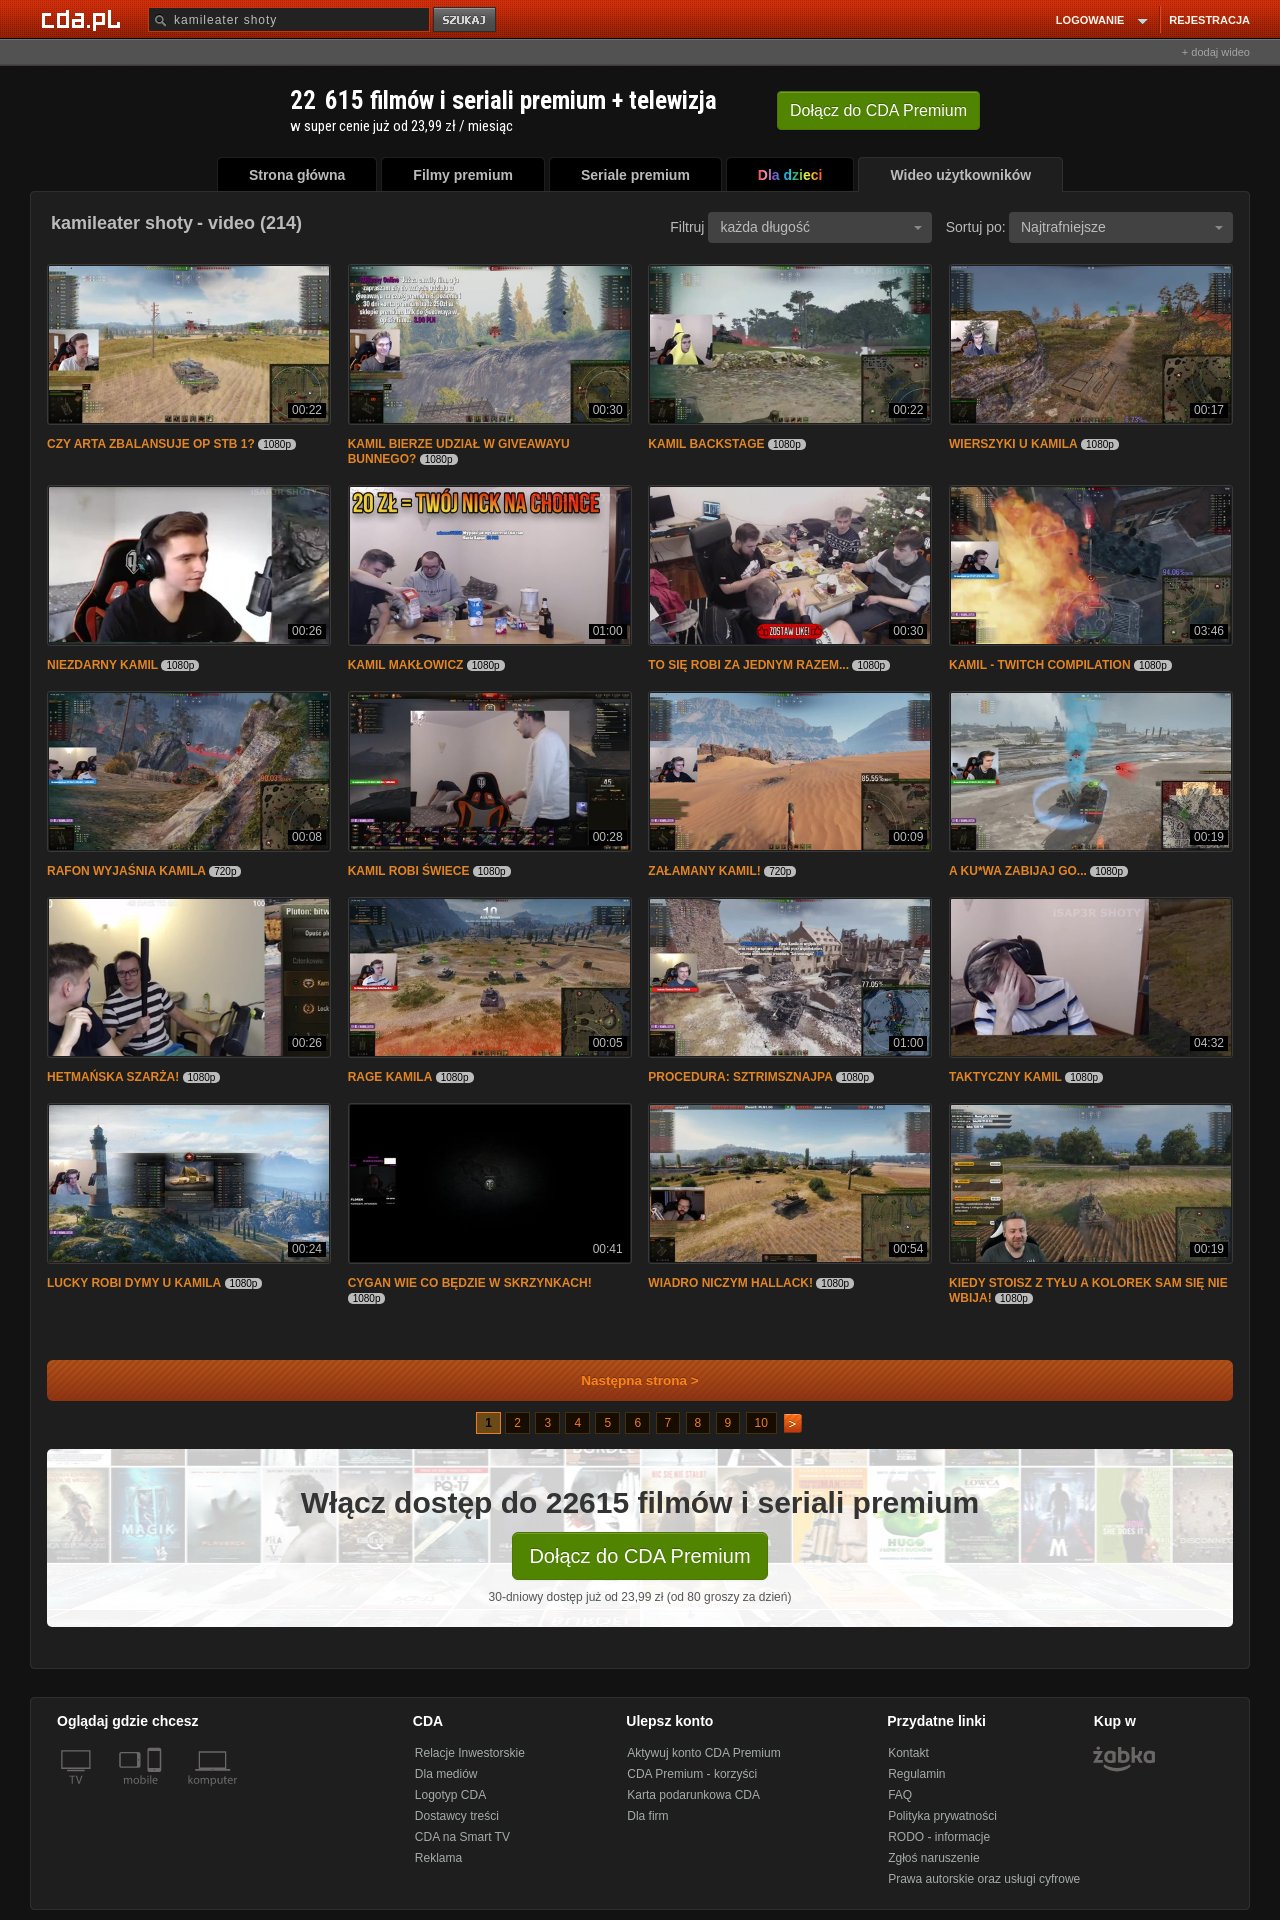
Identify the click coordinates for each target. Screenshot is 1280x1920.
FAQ (900, 1795)
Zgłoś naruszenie (933, 1858)
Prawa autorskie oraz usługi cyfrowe (984, 1879)
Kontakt (908, 1753)
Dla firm (647, 1816)
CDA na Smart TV (462, 1837)
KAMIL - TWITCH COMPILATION (1040, 665)
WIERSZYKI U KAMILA (1013, 444)
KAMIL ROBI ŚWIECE (409, 871)
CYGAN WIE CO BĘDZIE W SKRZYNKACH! (470, 1283)
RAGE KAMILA (390, 1077)
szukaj (466, 20)
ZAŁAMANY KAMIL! (704, 871)
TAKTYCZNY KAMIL (1005, 1077)
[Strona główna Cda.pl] (84, 19)
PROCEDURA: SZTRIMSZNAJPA (740, 1077)
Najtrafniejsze (1122, 227)
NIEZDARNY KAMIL (102, 665)
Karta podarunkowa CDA (693, 1795)
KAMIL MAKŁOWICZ (406, 665)
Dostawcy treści (457, 1816)
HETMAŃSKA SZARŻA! (113, 1077)
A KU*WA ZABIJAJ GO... (1019, 871)
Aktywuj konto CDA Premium (703, 1753)
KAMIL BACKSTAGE (706, 444)
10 (761, 1423)
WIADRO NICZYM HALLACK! (730, 1283)
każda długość (821, 227)
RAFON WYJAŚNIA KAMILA (126, 871)
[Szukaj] (289, 19)
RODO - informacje (939, 1837)
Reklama (438, 1858)
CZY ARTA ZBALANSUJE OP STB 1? (151, 444)
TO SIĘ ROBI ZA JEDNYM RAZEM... (750, 665)
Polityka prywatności (942, 1816)
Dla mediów (446, 1774)
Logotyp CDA (450, 1795)
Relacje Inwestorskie (470, 1753)
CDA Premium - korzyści (692, 1774)
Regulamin (916, 1774)
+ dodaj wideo (1216, 52)
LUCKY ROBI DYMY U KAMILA (134, 1283)
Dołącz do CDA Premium (639, 1556)
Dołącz (878, 110)
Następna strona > (626, 1380)
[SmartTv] (156, 1792)
